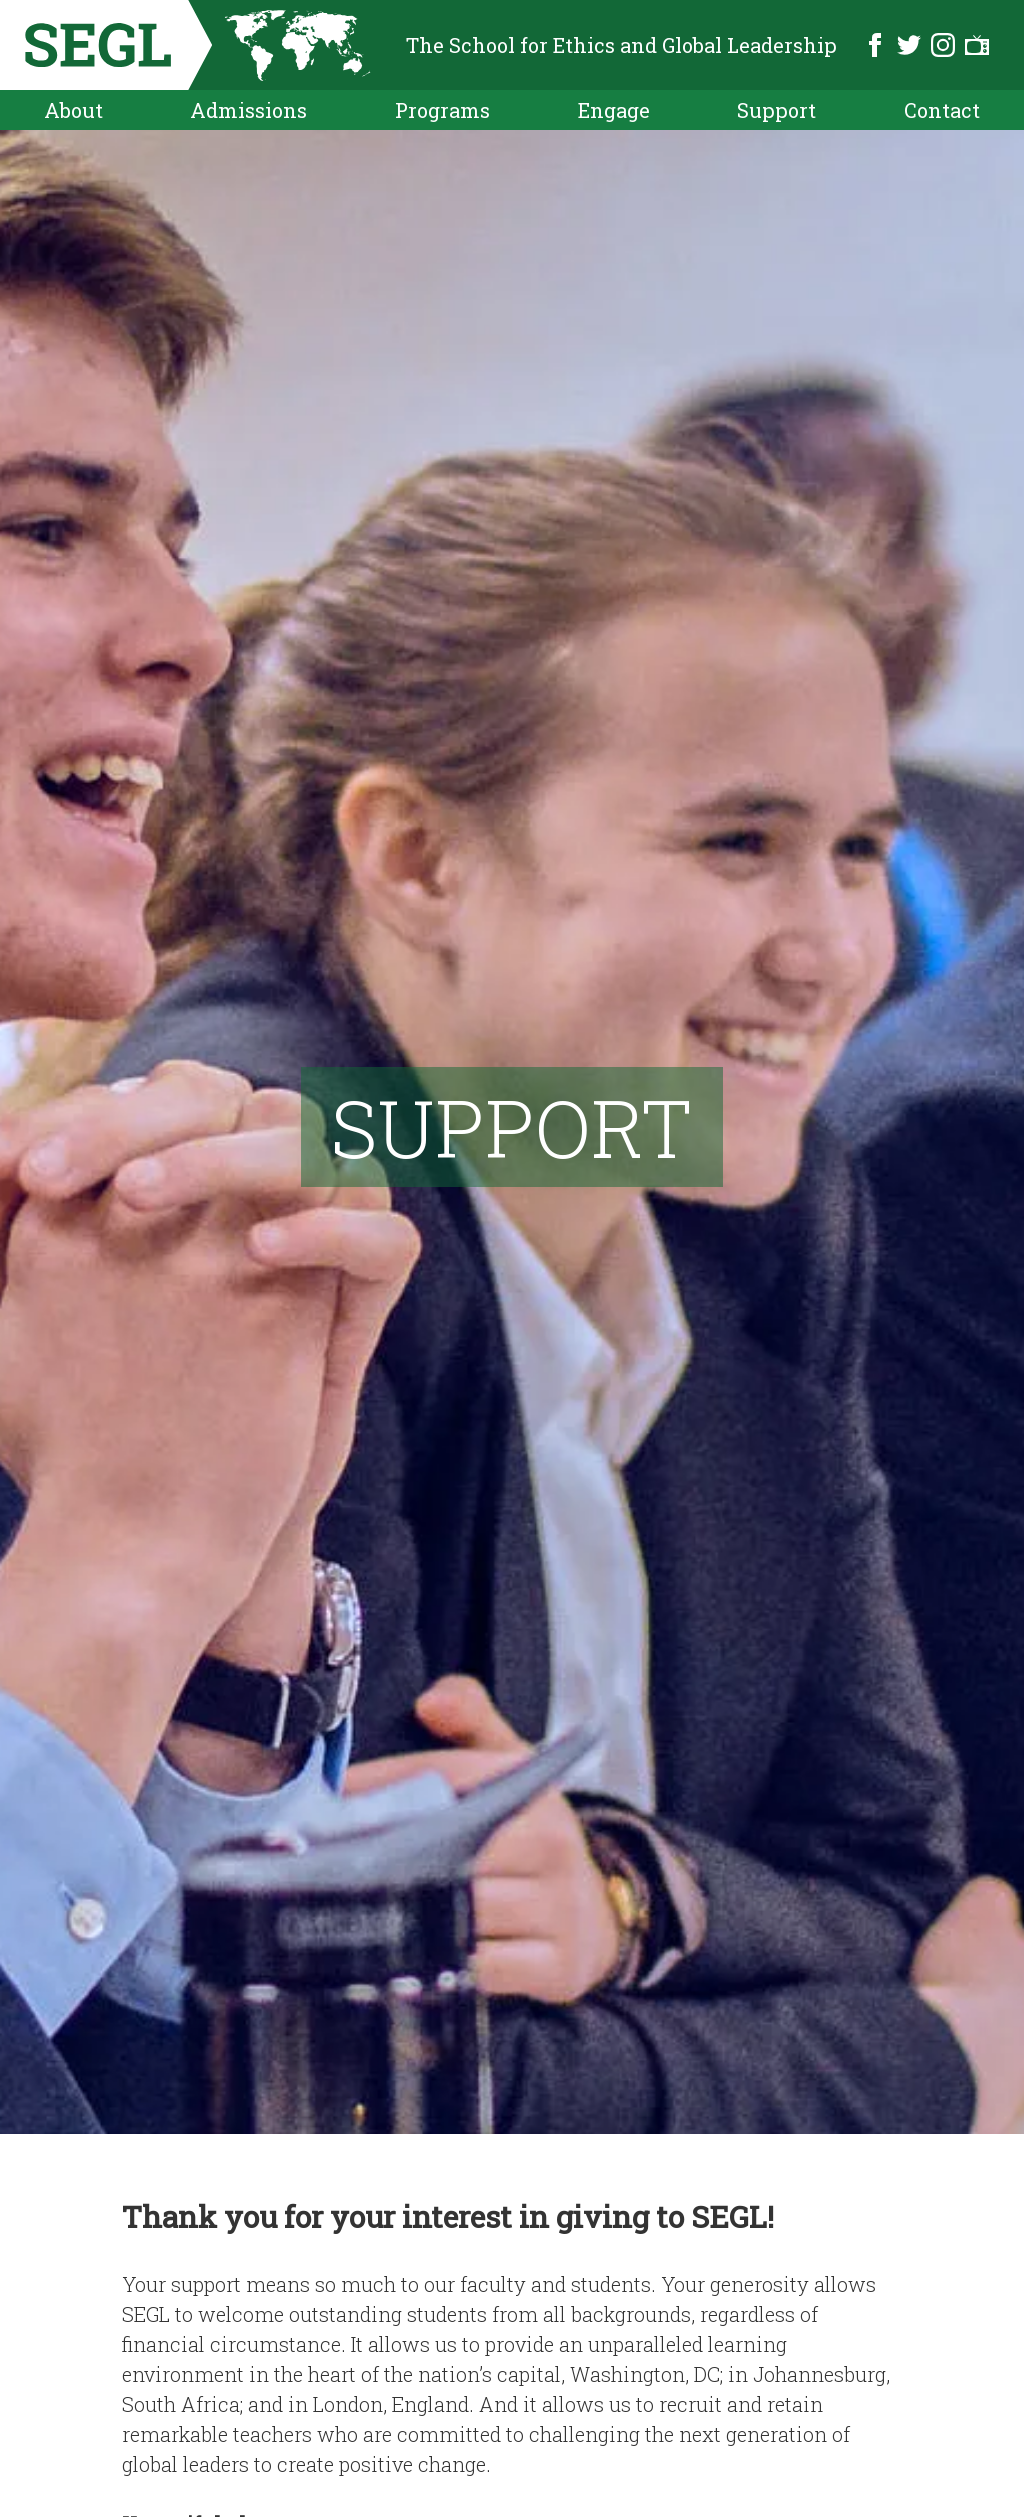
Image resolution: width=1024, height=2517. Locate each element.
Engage (614, 110)
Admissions (248, 110)
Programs (442, 110)
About (73, 110)
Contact (942, 110)
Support (776, 110)
